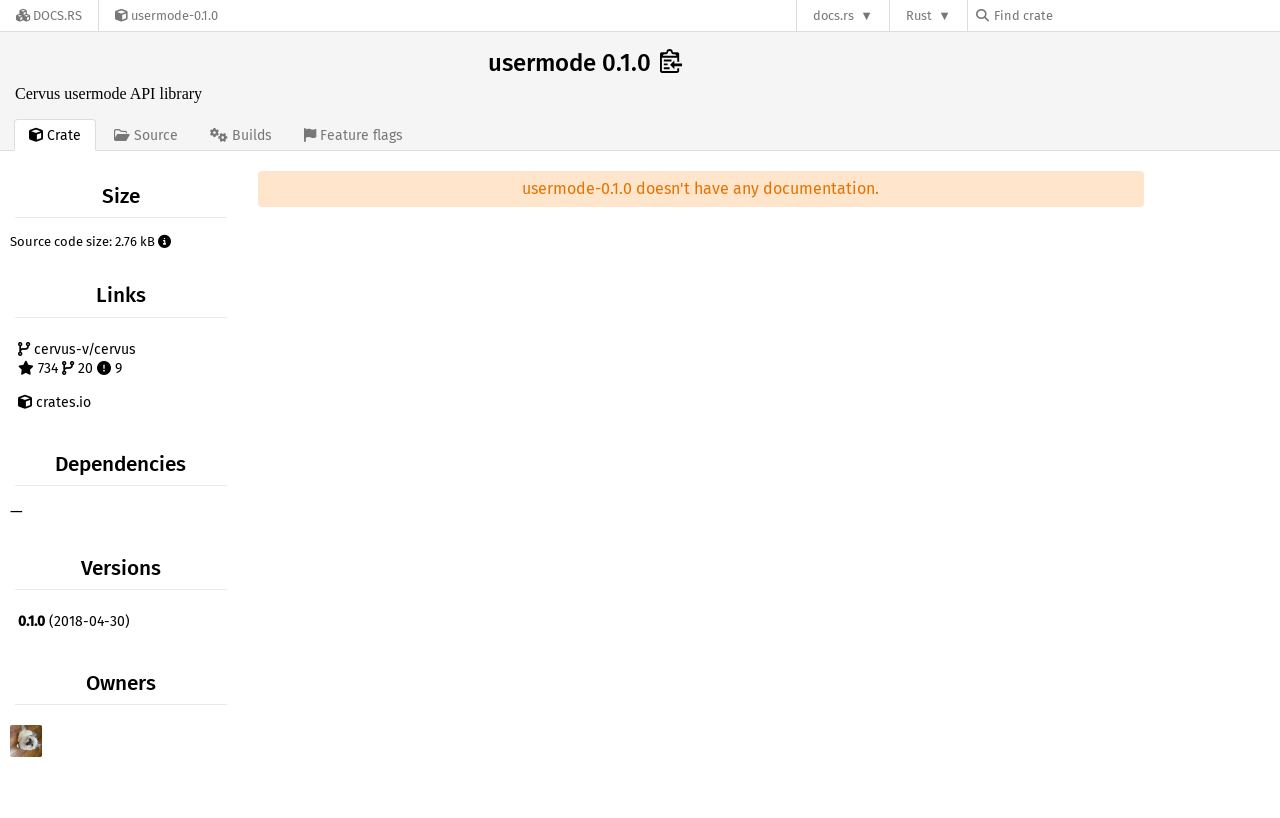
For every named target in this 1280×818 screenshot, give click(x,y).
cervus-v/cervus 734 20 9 (77, 359)
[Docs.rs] (49, 15)
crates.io (54, 402)
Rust (919, 15)
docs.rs (833, 15)
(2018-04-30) (74, 621)
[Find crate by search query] (1076, 15)
